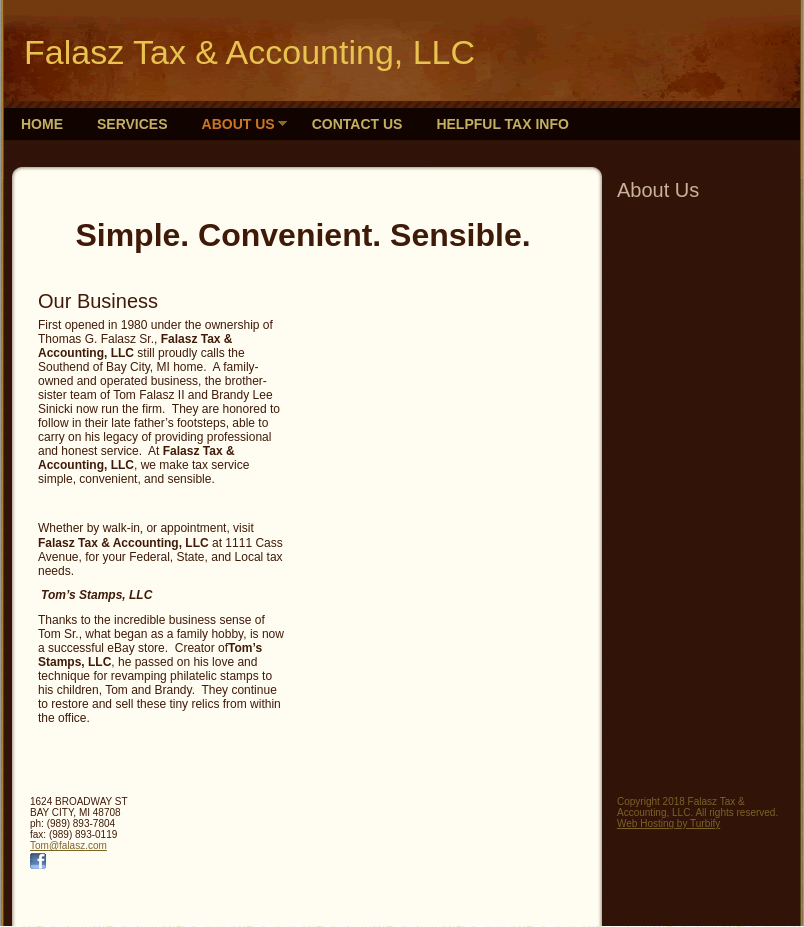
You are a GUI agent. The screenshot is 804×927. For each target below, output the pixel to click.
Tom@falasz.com (68, 845)
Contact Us (357, 124)
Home (42, 124)
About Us (238, 124)
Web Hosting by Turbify (668, 823)
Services (132, 124)
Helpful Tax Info (502, 124)
